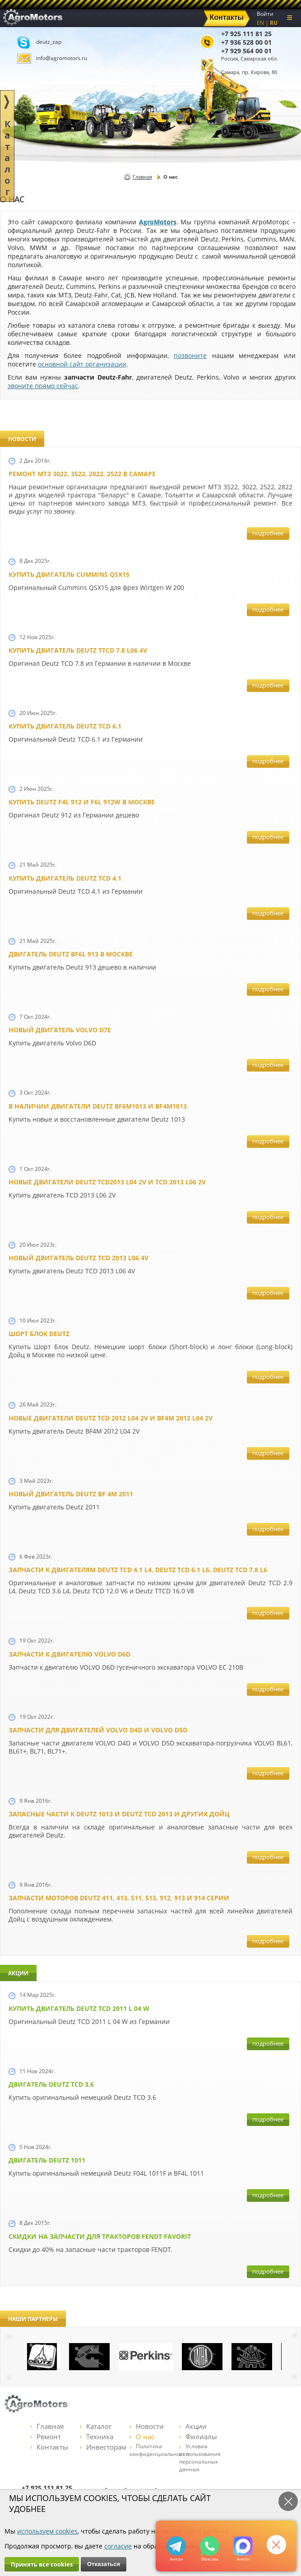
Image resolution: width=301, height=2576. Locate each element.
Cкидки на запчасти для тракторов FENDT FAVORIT (100, 2236)
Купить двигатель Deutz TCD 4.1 (65, 878)
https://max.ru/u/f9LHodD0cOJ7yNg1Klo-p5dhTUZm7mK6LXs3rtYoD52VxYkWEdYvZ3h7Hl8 (243, 2546)
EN (260, 23)
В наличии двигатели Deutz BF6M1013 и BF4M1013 (98, 1106)
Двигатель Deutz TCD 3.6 (51, 2084)
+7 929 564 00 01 (246, 50)
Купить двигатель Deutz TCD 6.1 (65, 726)
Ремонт (45, 2436)
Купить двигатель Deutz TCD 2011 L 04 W (79, 2008)
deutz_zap (48, 42)
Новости (147, 2426)
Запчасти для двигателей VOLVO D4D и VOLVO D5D (98, 1730)
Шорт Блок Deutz (39, 1333)
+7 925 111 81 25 (246, 33)
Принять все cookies (42, 2564)
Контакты (49, 2446)
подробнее (267, 533)
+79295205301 (209, 2546)
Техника (96, 2436)
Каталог (95, 2426)
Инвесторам (103, 2446)
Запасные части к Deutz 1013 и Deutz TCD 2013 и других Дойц (119, 1814)
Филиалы (198, 2436)
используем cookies (47, 2531)
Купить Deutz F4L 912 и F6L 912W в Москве (82, 802)
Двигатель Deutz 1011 (47, 2160)
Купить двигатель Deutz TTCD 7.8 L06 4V (78, 650)
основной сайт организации (82, 364)
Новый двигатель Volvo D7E (60, 1030)
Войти (265, 14)
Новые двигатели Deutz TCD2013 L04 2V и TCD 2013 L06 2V (107, 1182)
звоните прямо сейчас (43, 385)
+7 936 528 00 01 (246, 42)
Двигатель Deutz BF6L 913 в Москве (71, 954)
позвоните (190, 355)
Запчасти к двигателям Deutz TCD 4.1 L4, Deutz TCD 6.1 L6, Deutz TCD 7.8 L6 (138, 1569)
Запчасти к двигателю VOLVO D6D (69, 1654)
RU (274, 23)
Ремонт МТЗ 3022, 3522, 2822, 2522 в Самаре (82, 473)
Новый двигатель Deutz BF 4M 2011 (71, 1494)
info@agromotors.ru (61, 58)
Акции (193, 2426)
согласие (118, 2546)
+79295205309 (176, 2546)
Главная (142, 176)
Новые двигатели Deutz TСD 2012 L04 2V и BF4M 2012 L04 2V (111, 1418)
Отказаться (103, 2564)
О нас (142, 2436)
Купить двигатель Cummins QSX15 (69, 574)
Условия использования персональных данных (200, 2457)
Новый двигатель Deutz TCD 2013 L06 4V (78, 1257)
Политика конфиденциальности (159, 2450)
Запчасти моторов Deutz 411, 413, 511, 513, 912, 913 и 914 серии (119, 1898)
